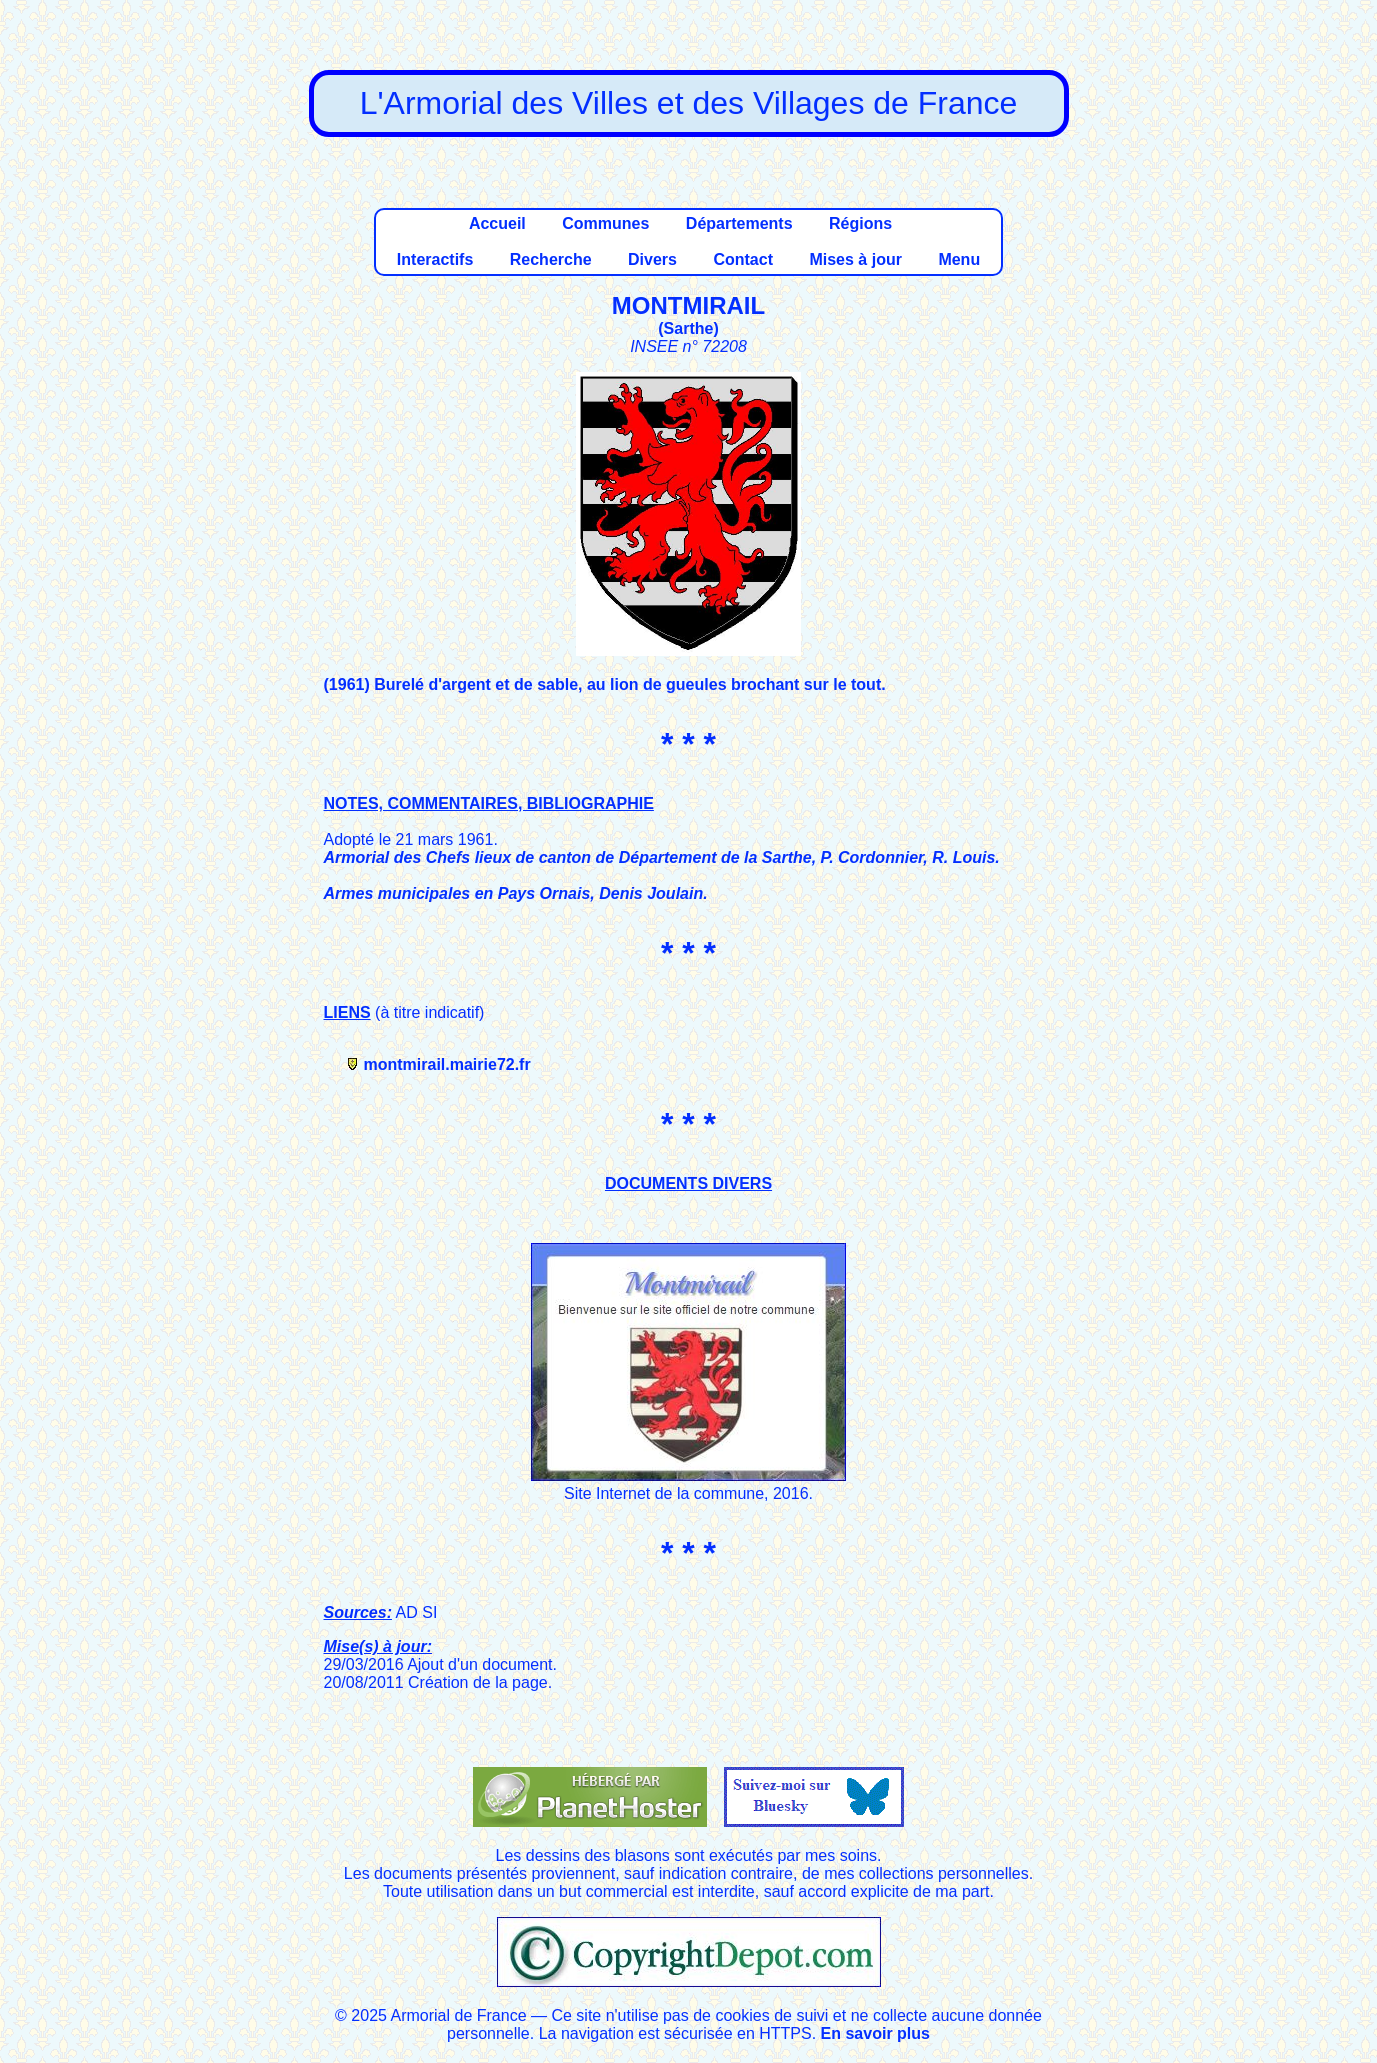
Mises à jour (855, 259)
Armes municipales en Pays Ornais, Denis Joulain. (516, 893)
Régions (860, 223)
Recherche (551, 259)
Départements (739, 223)
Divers (652, 259)
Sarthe (689, 328)
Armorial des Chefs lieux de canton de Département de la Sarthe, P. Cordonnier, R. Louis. (662, 857)
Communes (605, 223)
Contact (743, 259)
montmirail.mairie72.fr (447, 1064)
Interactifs (435, 259)
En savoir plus (875, 2033)
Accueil (497, 223)
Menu (959, 259)
